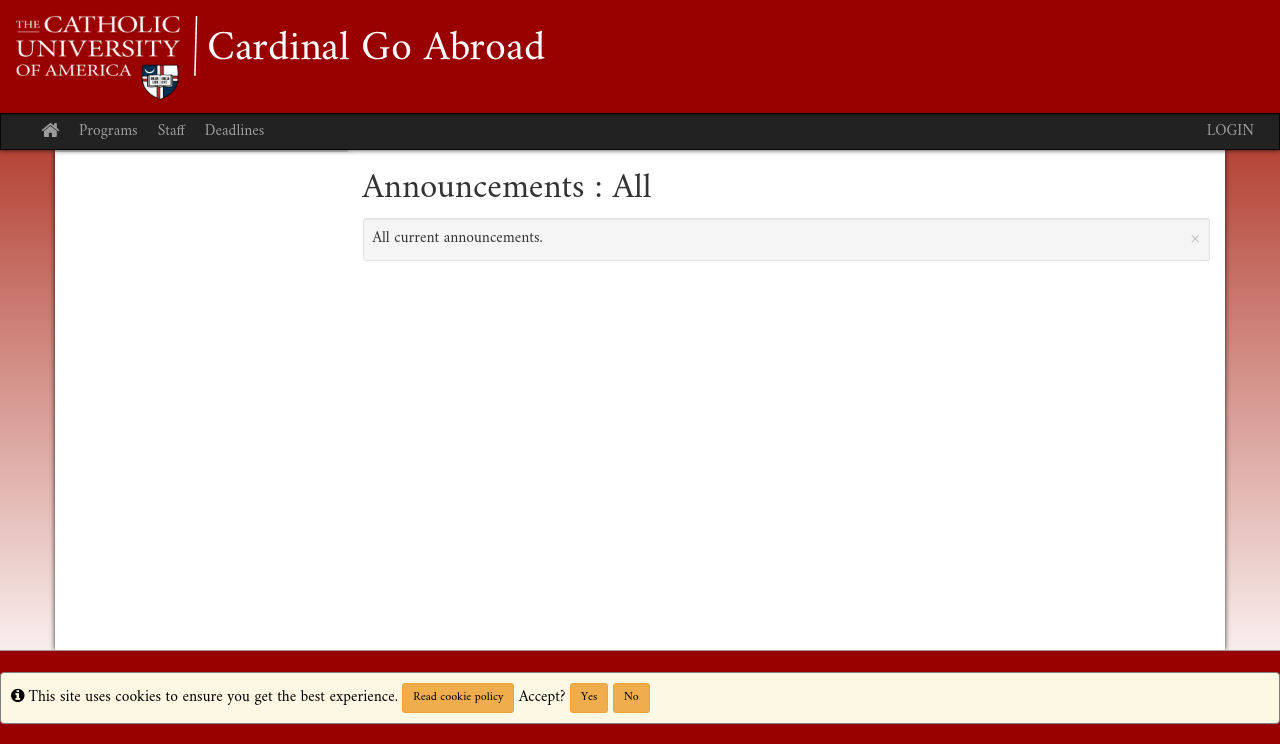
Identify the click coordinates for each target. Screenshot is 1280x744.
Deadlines (235, 131)
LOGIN (1230, 131)
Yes (589, 697)
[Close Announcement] (1195, 238)
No (631, 697)
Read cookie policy (458, 697)
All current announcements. (787, 238)
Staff (171, 131)
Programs (108, 131)
